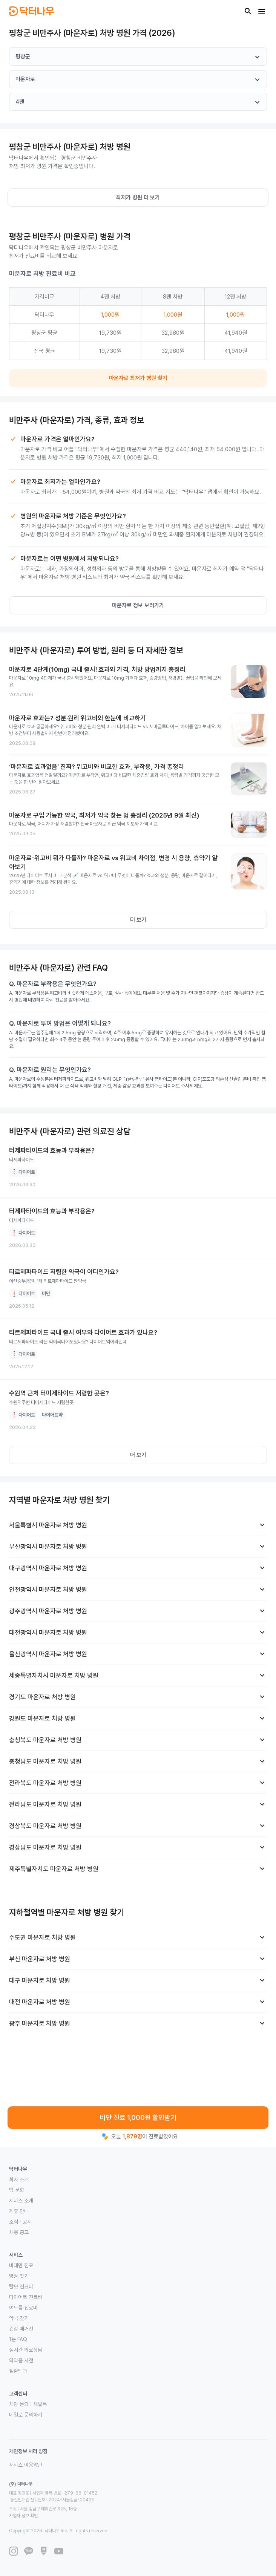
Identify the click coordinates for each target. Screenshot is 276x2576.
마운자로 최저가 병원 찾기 (138, 378)
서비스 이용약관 (25, 2465)
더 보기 (138, 919)
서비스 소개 (21, 2201)
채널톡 (40, 2404)
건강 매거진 (21, 2329)
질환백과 (18, 2371)
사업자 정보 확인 (23, 2515)
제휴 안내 (19, 2211)
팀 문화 (16, 2190)
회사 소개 (19, 2179)
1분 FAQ (18, 2339)
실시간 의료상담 (25, 2350)
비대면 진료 (21, 2265)
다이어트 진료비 (25, 2297)
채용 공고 (19, 2232)
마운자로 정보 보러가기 (138, 605)
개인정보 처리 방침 (28, 2451)
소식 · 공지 (20, 2222)
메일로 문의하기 (25, 2415)
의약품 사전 (21, 2360)
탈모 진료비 (21, 2286)
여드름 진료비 (23, 2308)
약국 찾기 (19, 2318)
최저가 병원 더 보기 (138, 197)
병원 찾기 (19, 2276)
